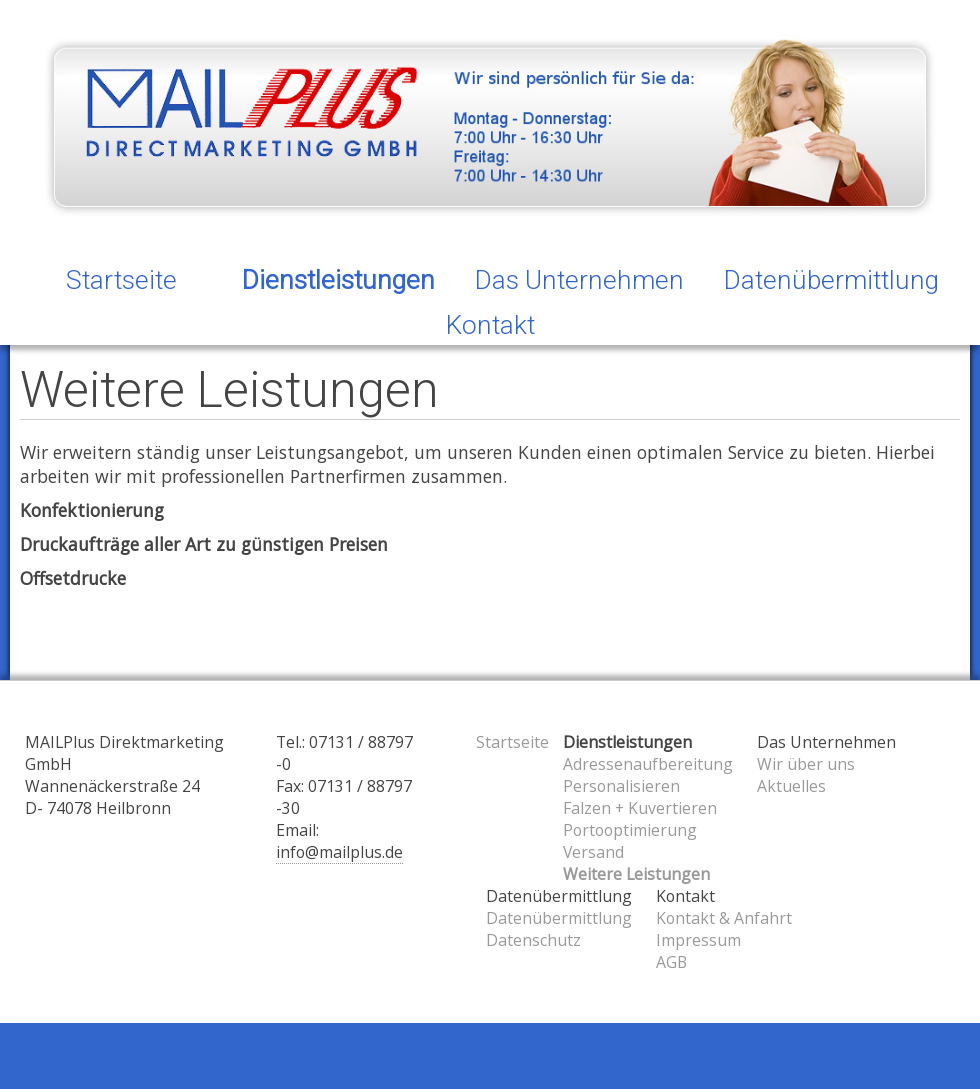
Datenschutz (533, 940)
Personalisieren (621, 786)
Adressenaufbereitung (648, 764)
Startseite (121, 280)
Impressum (698, 940)
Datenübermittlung (559, 918)
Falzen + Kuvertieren (640, 808)
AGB (671, 962)
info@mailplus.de (339, 852)
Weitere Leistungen (636, 874)
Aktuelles (791, 786)
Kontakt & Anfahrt (724, 918)
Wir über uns (806, 764)
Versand (593, 852)
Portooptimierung (630, 830)
